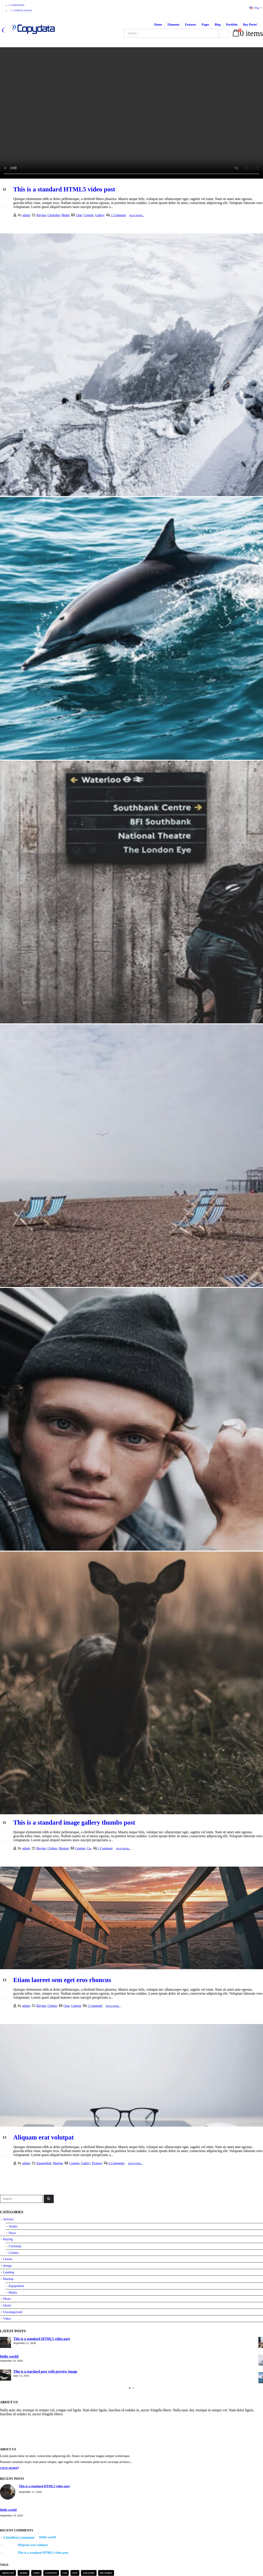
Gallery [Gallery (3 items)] (89, 2573)
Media (65, 215)
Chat (79, 215)
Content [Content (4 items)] (51, 2573)
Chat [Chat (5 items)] (36, 2573)
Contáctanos (21, 10)
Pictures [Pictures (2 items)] (106, 2573)
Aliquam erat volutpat (43, 2137)
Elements (173, 24)
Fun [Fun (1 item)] (74, 2573)
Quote (7, 2305)
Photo (7, 2298)
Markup (64, 1848)
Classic (8, 2259)
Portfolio (232, 24)
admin (26, 215)
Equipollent (43, 2163)
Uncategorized (12, 2312)
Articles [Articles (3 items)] (8, 2573)
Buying (41, 215)
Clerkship (54, 215)
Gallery (100, 215)
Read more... (136, 215)
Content (88, 215)
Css (89, 1848)
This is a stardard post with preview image (45, 2371)
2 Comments (116, 2163)
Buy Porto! (250, 24)
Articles (8, 2219)
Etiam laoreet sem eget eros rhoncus (62, 1979)
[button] (130, 2388)
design (7, 2265)
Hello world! (9, 2356)
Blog (218, 24)
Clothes (52, 1848)
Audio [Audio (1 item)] (23, 2573)
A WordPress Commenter (18, 2537)
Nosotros (17, 5)
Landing (8, 2272)
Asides (13, 2226)
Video (7, 2318)
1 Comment (118, 215)
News (12, 2233)
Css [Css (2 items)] (65, 2573)
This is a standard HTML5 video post (64, 189)
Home (158, 24)
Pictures (97, 2163)
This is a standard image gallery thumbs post (74, 1822)
